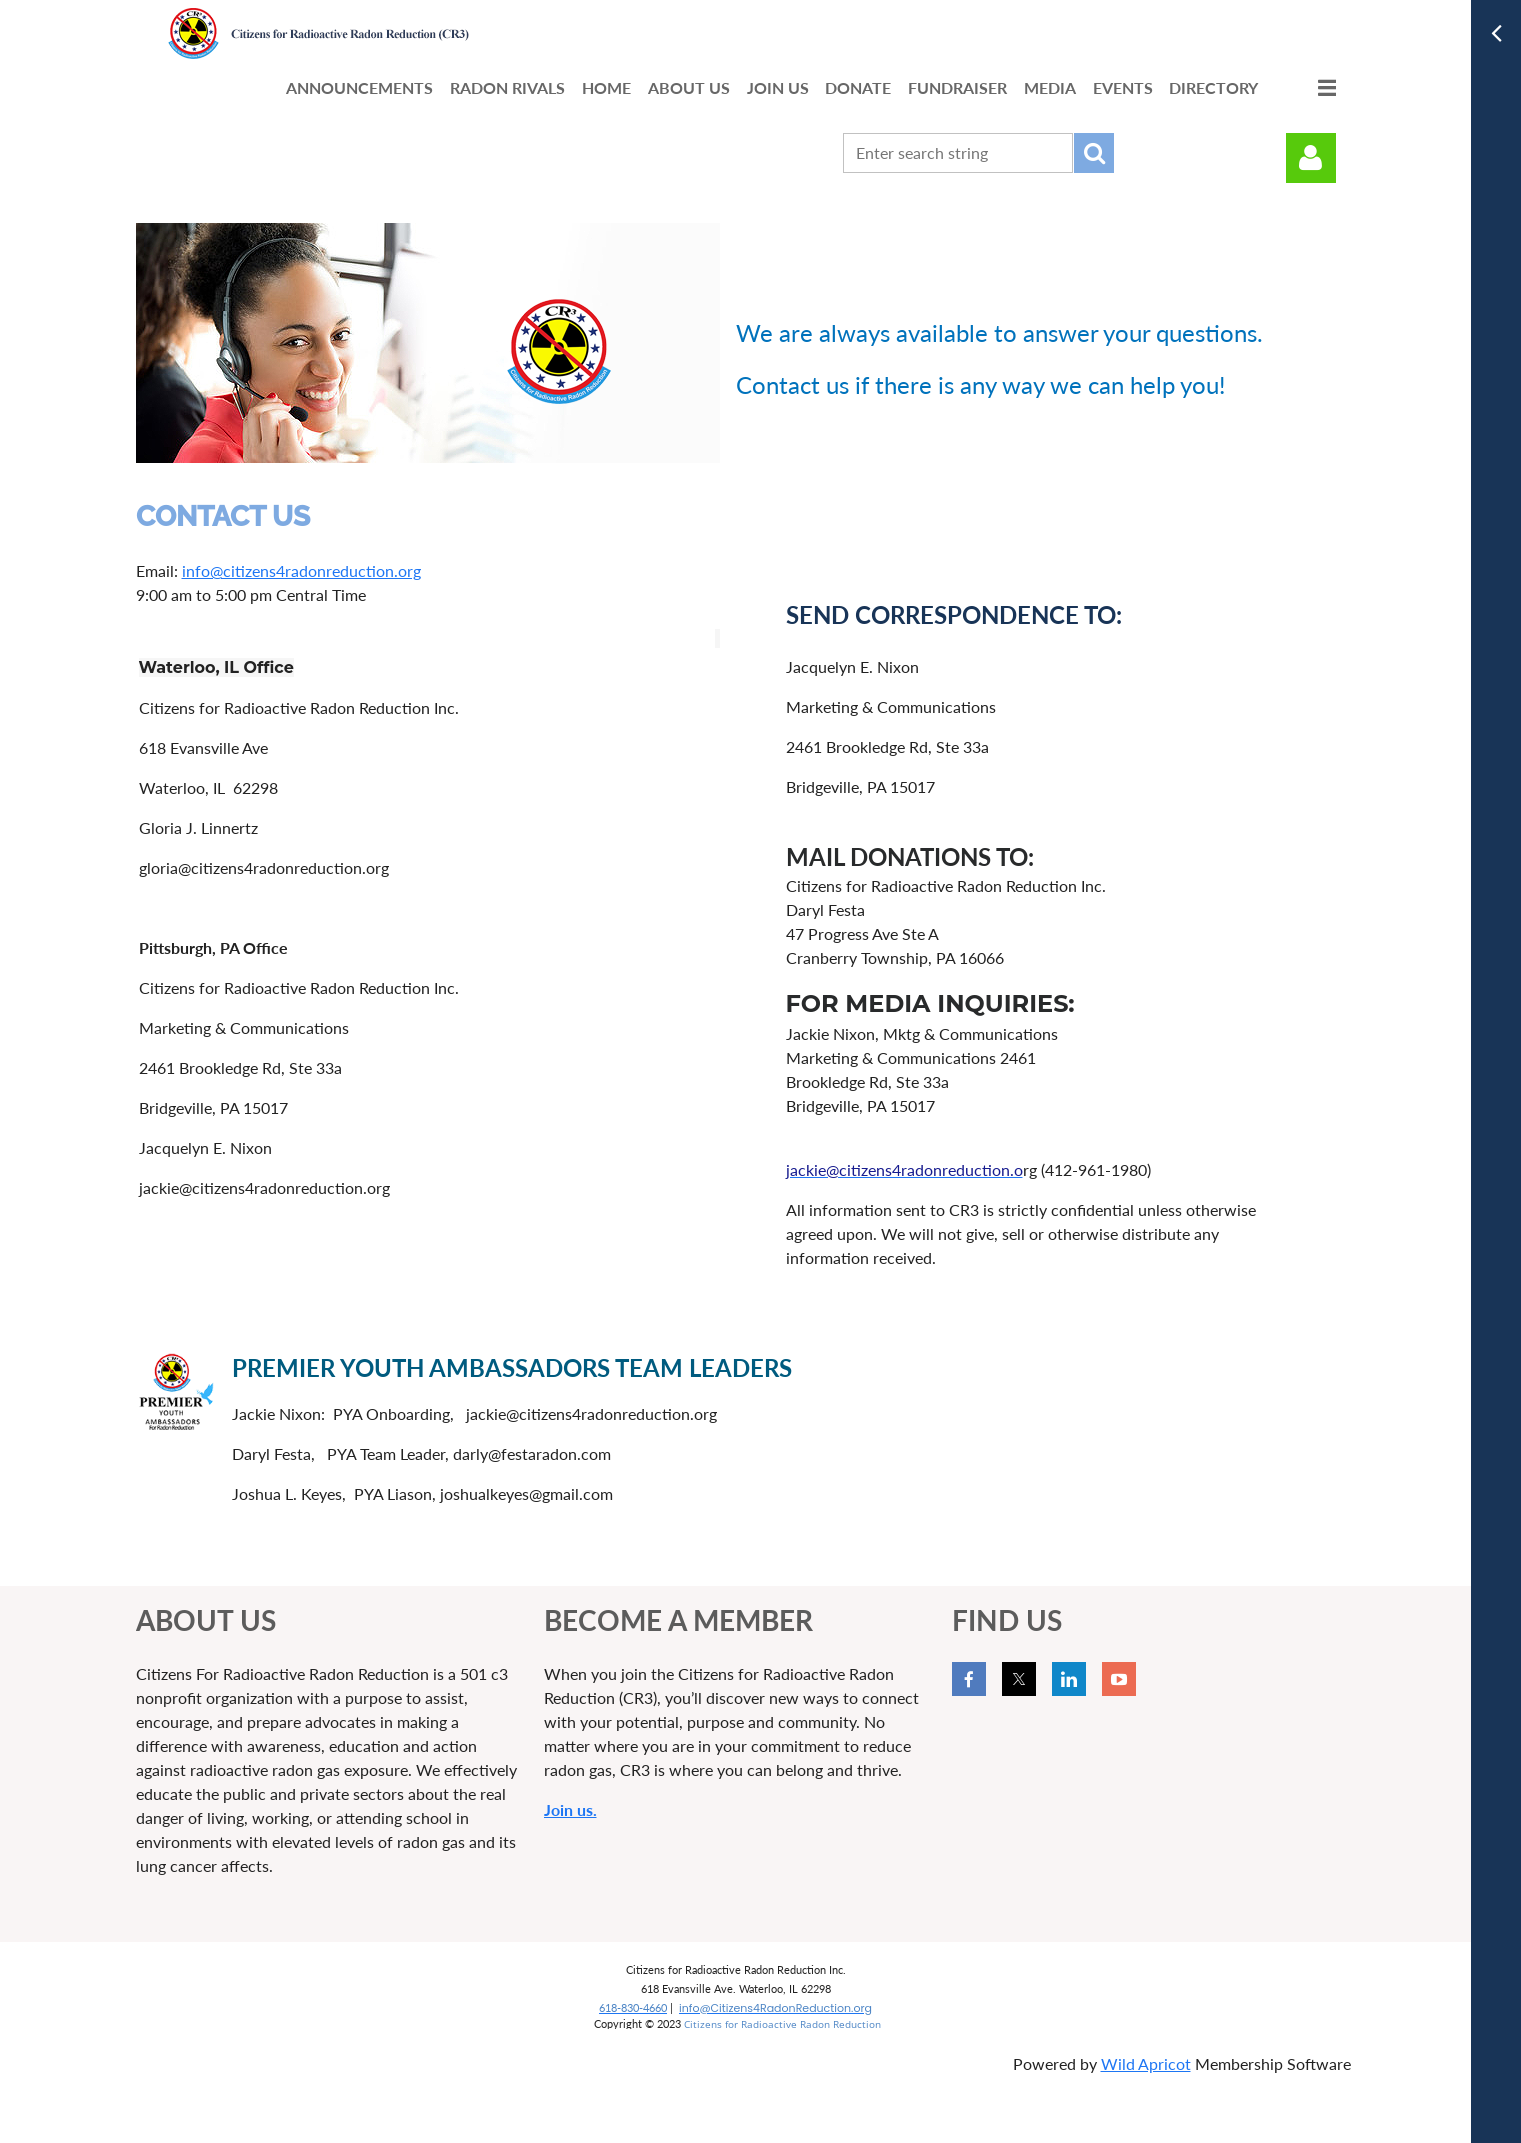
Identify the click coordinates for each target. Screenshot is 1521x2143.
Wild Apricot (1146, 2063)
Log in (1311, 158)
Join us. (570, 1809)
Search (1094, 153)
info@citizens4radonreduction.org (301, 570)
